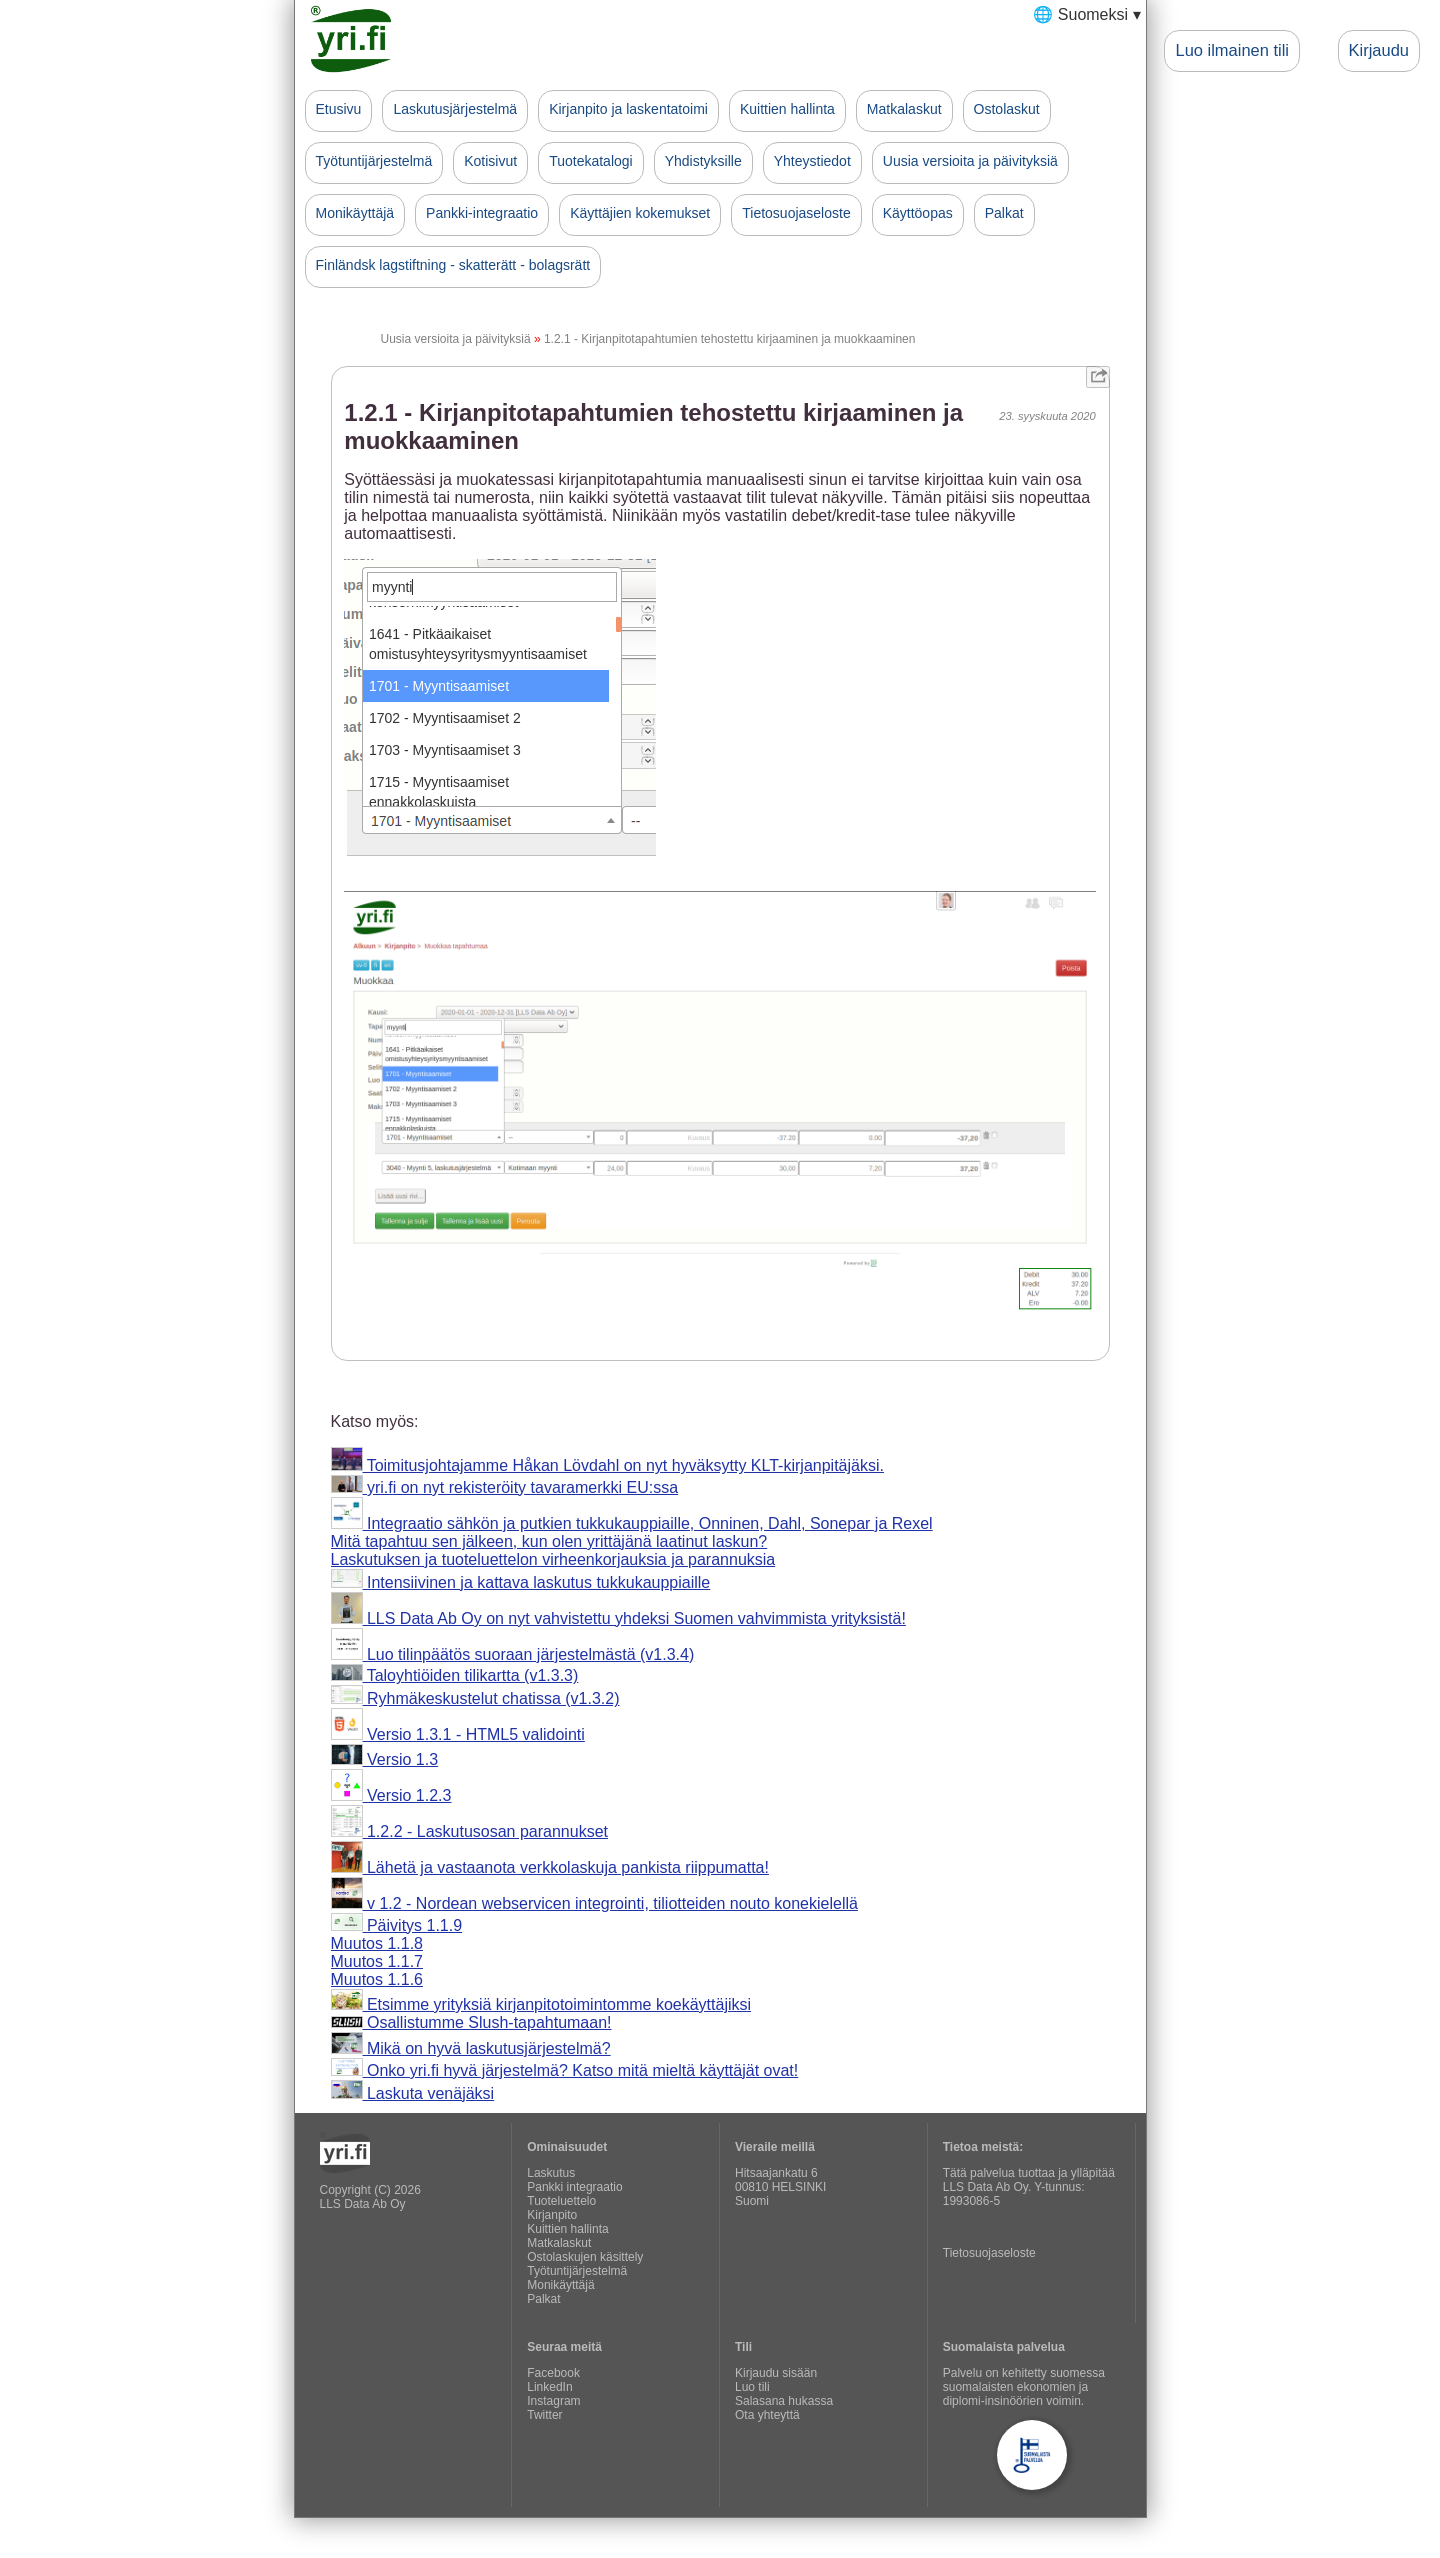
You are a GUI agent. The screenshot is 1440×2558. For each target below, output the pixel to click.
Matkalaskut (904, 109)
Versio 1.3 (385, 1759)
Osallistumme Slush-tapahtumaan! (471, 2022)
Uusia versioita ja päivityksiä (970, 161)
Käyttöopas (918, 213)
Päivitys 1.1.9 (397, 1925)
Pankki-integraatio (482, 213)
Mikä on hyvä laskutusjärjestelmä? (471, 2048)
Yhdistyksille (703, 161)
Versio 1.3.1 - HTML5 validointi (458, 1734)
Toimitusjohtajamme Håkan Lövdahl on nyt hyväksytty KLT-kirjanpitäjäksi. (607, 1465)
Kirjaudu (1379, 50)
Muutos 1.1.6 (377, 1979)
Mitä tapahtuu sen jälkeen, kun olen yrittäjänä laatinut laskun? (549, 1541)
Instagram (553, 2401)
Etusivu (339, 109)
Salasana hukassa (784, 2401)
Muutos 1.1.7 (377, 1961)
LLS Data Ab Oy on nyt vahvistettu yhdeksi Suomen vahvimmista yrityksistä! (618, 1618)
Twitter (544, 2415)
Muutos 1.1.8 (377, 1943)
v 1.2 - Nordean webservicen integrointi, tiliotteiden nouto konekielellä (594, 1903)
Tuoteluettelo (561, 2201)
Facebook (553, 2373)
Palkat (1004, 213)
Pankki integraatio (574, 2187)
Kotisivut (490, 161)
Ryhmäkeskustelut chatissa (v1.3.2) (475, 1698)
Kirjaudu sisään (776, 2373)
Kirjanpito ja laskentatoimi (628, 109)
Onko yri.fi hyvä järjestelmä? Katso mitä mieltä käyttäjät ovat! (565, 2070)
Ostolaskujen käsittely (585, 2257)
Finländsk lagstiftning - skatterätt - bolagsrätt (453, 265)
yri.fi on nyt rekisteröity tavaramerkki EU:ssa (505, 1487)
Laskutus (551, 2173)
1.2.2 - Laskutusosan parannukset (470, 1831)
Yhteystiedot (812, 161)
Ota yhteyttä (767, 2415)
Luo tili (752, 2387)
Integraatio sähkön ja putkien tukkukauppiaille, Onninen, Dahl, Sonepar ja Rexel (632, 1523)
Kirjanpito (552, 2215)
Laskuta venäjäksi (413, 2093)
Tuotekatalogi (591, 161)
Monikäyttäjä (355, 213)
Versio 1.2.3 (391, 1795)
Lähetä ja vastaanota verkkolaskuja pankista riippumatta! (550, 1867)
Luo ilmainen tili (1232, 50)
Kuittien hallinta (787, 109)
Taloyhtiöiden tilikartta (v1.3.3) (455, 1675)
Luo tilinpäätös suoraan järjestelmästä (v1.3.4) (513, 1654)
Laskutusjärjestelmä (455, 109)
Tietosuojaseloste (796, 213)
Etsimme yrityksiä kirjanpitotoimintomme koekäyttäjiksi (541, 2004)
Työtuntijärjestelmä (374, 161)
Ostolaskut (1007, 109)
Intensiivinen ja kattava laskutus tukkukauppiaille (521, 1582)
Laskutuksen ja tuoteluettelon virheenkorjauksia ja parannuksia (553, 1559)
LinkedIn (549, 2387)
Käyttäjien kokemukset (640, 213)
